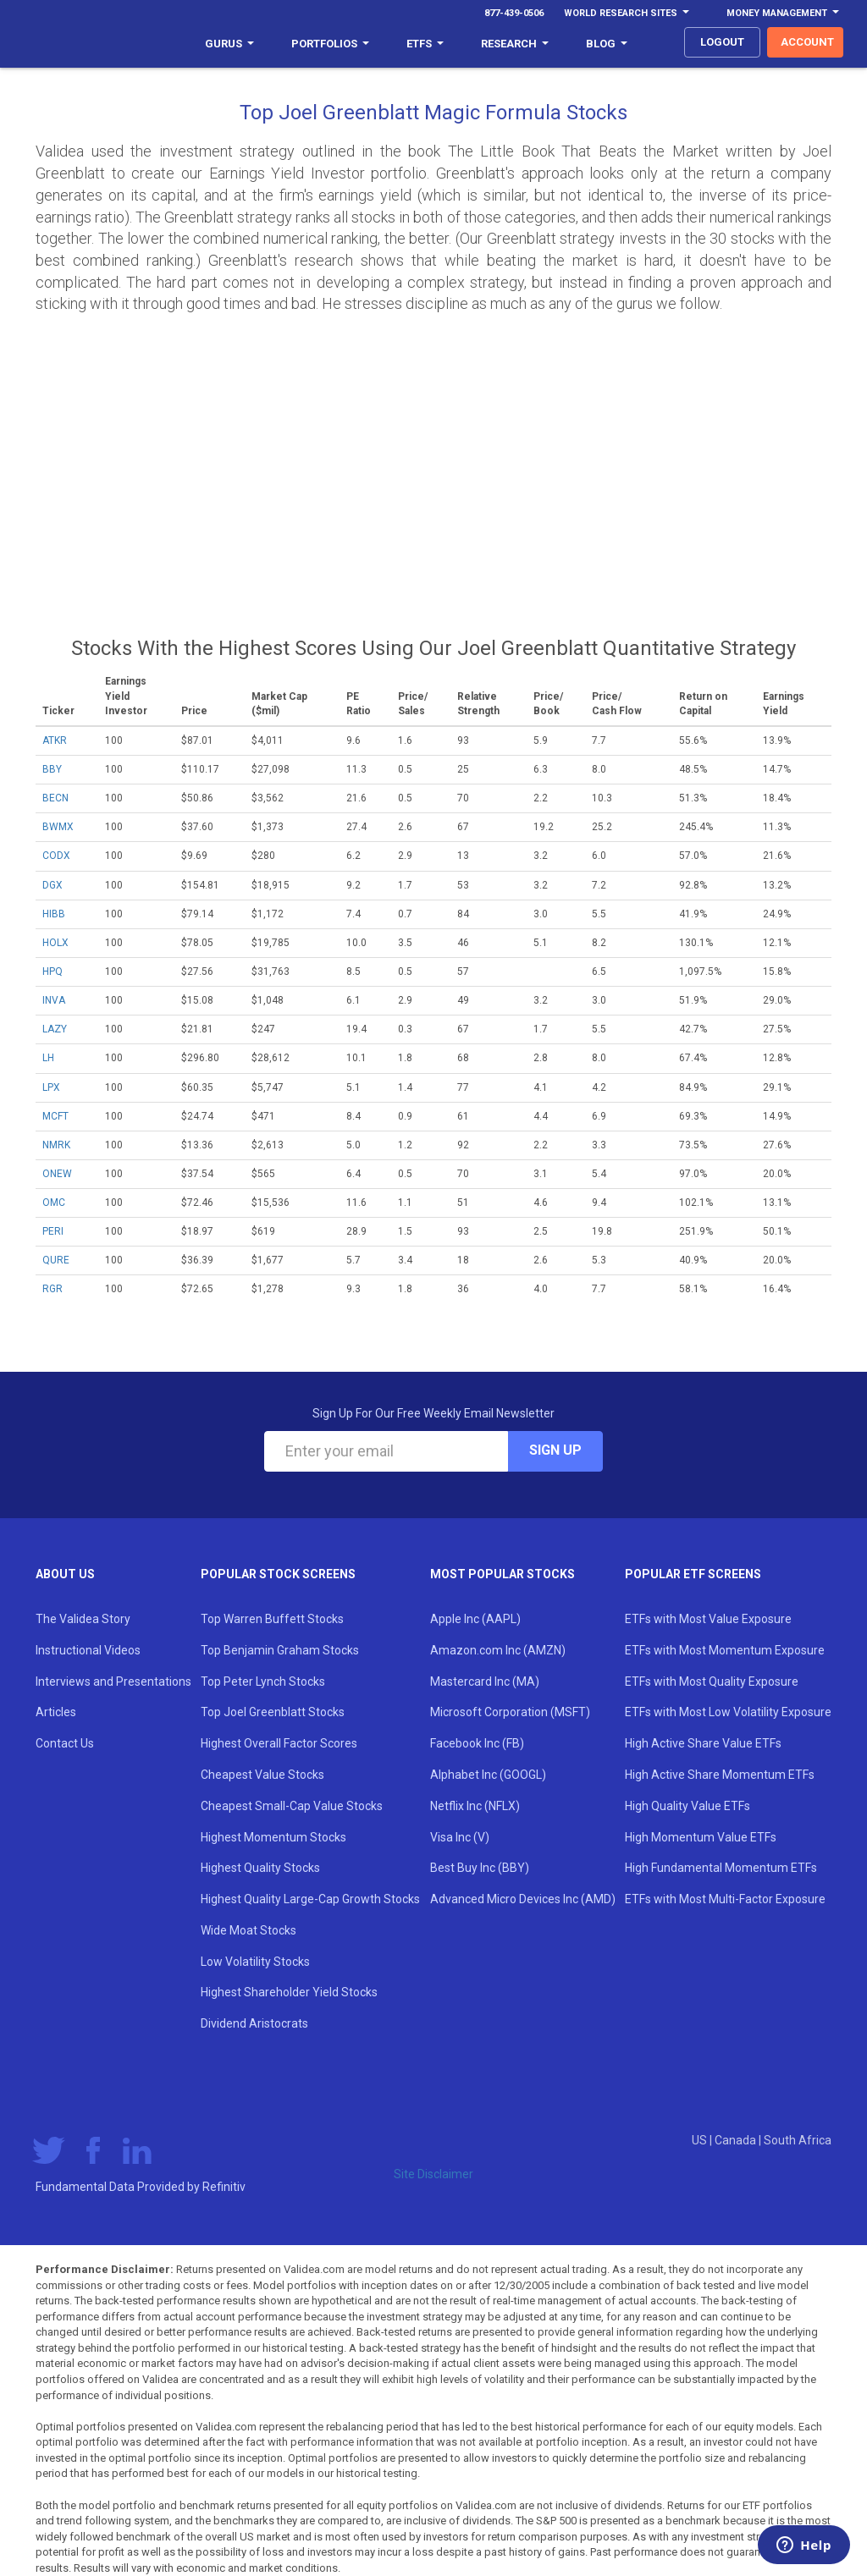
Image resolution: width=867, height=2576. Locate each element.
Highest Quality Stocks (260, 1867)
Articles (56, 1712)
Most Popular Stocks (502, 1574)
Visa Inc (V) (459, 1837)
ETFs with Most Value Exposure (708, 1619)
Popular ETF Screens (693, 1574)
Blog (606, 43)
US (701, 2140)
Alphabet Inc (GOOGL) (488, 1774)
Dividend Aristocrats (254, 2023)
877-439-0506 (514, 13)
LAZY (54, 1029)
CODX (56, 855)
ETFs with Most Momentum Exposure (725, 1650)
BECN (55, 798)
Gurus (229, 43)
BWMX (58, 827)
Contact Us (65, 1743)
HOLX (55, 943)
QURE (55, 1260)
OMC (53, 1202)
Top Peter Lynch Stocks (263, 1681)
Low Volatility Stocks (255, 1961)
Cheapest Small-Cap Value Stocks (292, 1806)
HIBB (53, 914)
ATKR (54, 740)
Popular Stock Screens (278, 1574)
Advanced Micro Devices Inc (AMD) (523, 1899)
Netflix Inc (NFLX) (475, 1806)
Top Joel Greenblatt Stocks (273, 1712)
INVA (53, 1000)
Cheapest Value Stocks (262, 1774)
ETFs (425, 43)
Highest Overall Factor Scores (279, 1743)
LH (48, 1058)
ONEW (57, 1174)
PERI (53, 1231)
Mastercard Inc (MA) (484, 1681)
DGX (52, 885)
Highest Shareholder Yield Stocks (289, 1992)
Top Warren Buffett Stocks (272, 1619)
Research (515, 43)
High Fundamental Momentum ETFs (721, 1867)
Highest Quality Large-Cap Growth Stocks (310, 1899)
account (807, 42)
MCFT (55, 1116)
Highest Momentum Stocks (273, 1837)
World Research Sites (626, 13)
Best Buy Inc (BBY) (479, 1867)
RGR (52, 1289)
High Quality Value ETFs (687, 1806)
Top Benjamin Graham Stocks (280, 1650)
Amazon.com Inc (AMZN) (498, 1650)
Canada (737, 2140)
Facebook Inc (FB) (477, 1743)
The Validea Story (83, 1619)
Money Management (782, 13)
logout (722, 42)
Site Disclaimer (433, 2174)
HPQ (52, 971)
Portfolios (330, 43)
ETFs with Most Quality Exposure (711, 1681)
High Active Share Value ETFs (703, 1743)
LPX (51, 1087)
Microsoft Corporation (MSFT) (510, 1712)
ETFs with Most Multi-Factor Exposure (725, 1899)
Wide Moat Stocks (248, 1930)
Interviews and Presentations (113, 1681)
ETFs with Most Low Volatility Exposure (728, 1712)
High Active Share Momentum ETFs (720, 1774)
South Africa (797, 2140)
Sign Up (555, 1450)
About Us (65, 1574)
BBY (52, 769)
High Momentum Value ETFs (700, 1837)
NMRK (56, 1145)
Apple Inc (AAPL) (475, 1619)
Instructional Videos (88, 1650)
